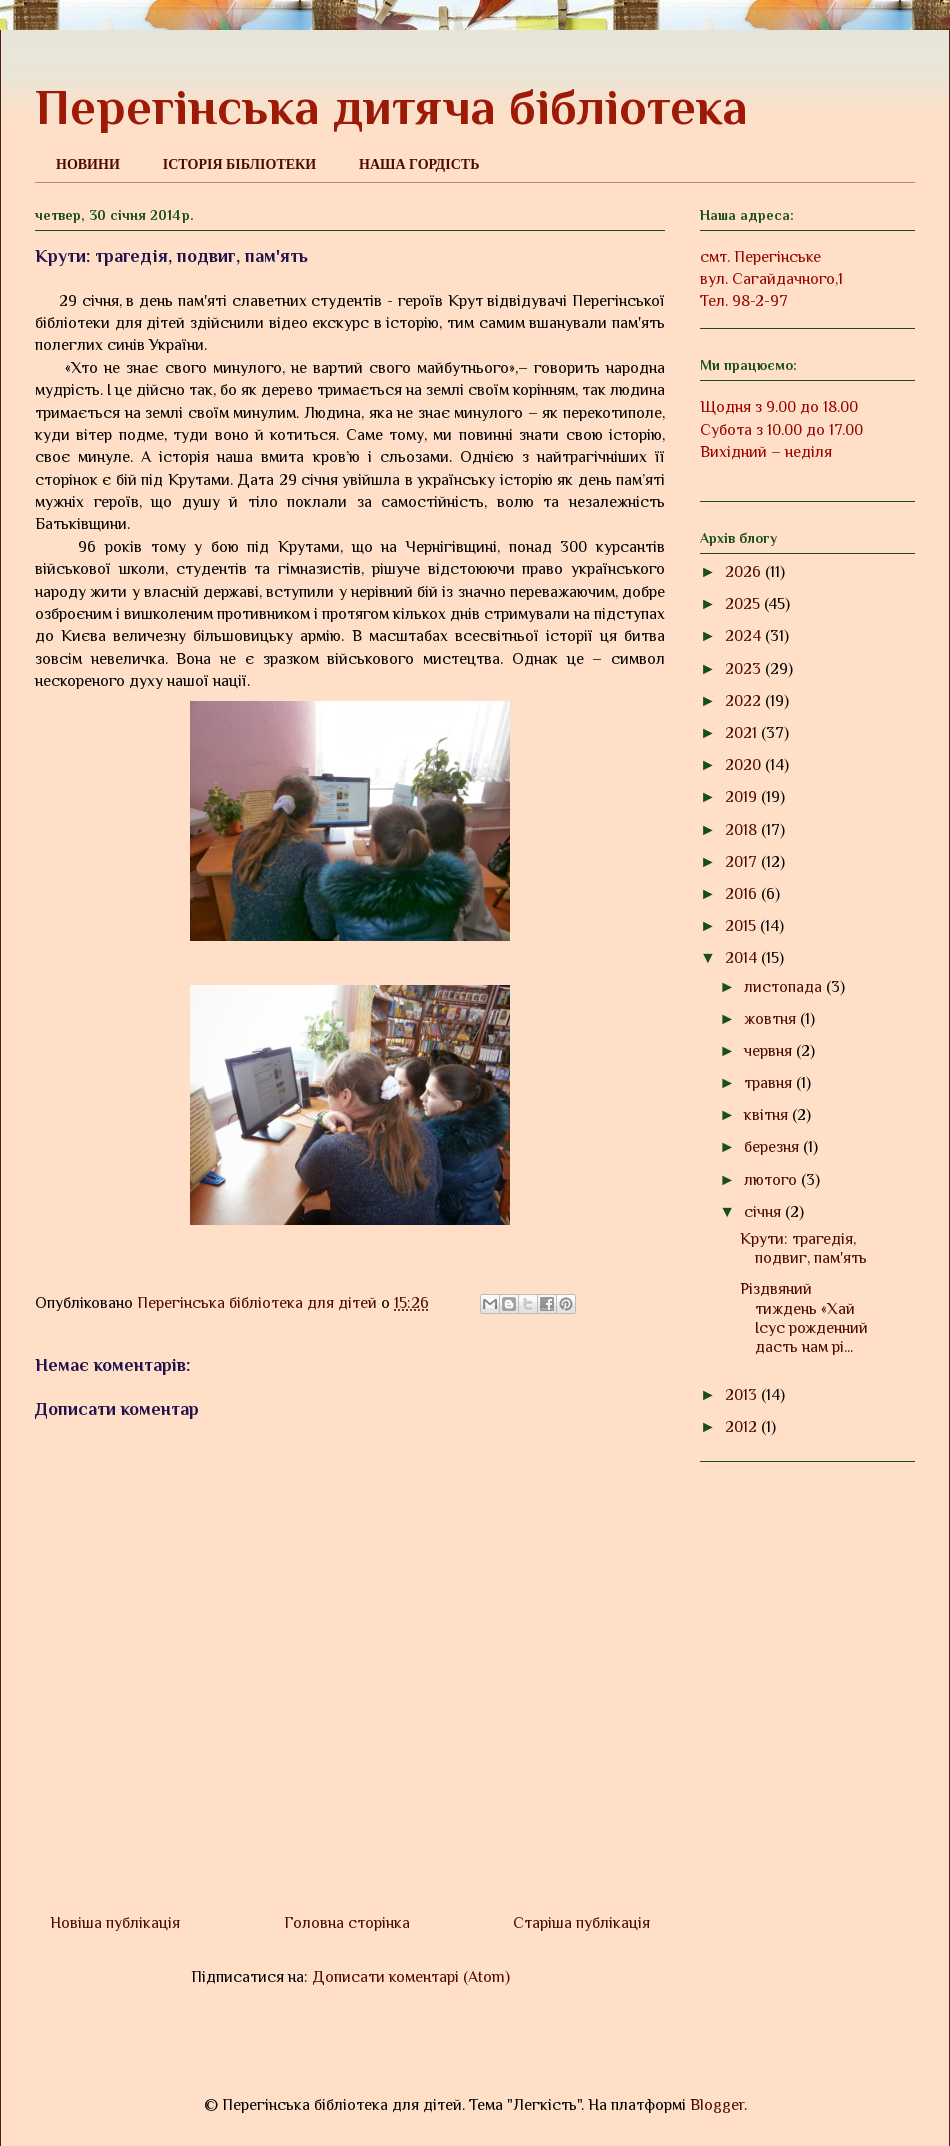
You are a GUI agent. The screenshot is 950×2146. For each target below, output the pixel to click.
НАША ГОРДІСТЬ (419, 164)
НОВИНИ (88, 164)
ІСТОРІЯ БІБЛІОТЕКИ (239, 164)
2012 (743, 1427)
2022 (745, 701)
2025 (744, 604)
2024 (745, 636)
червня (770, 1051)
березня (773, 1147)
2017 (743, 862)
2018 (743, 830)
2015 (742, 926)
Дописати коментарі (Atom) (411, 1977)
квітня (768, 1115)
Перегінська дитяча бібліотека (391, 107)
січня (764, 1212)
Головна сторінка (347, 1923)
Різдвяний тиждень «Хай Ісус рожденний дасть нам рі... (804, 1318)
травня (770, 1083)
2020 (745, 765)
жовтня (772, 1019)
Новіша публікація (115, 1923)
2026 (745, 572)
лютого (772, 1180)
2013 (743, 1395)
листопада (785, 987)
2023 (745, 669)
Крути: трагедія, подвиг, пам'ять (803, 1248)
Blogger (717, 2105)
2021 (743, 733)
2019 (743, 797)
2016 (743, 894)
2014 (743, 958)
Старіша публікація (581, 1923)
